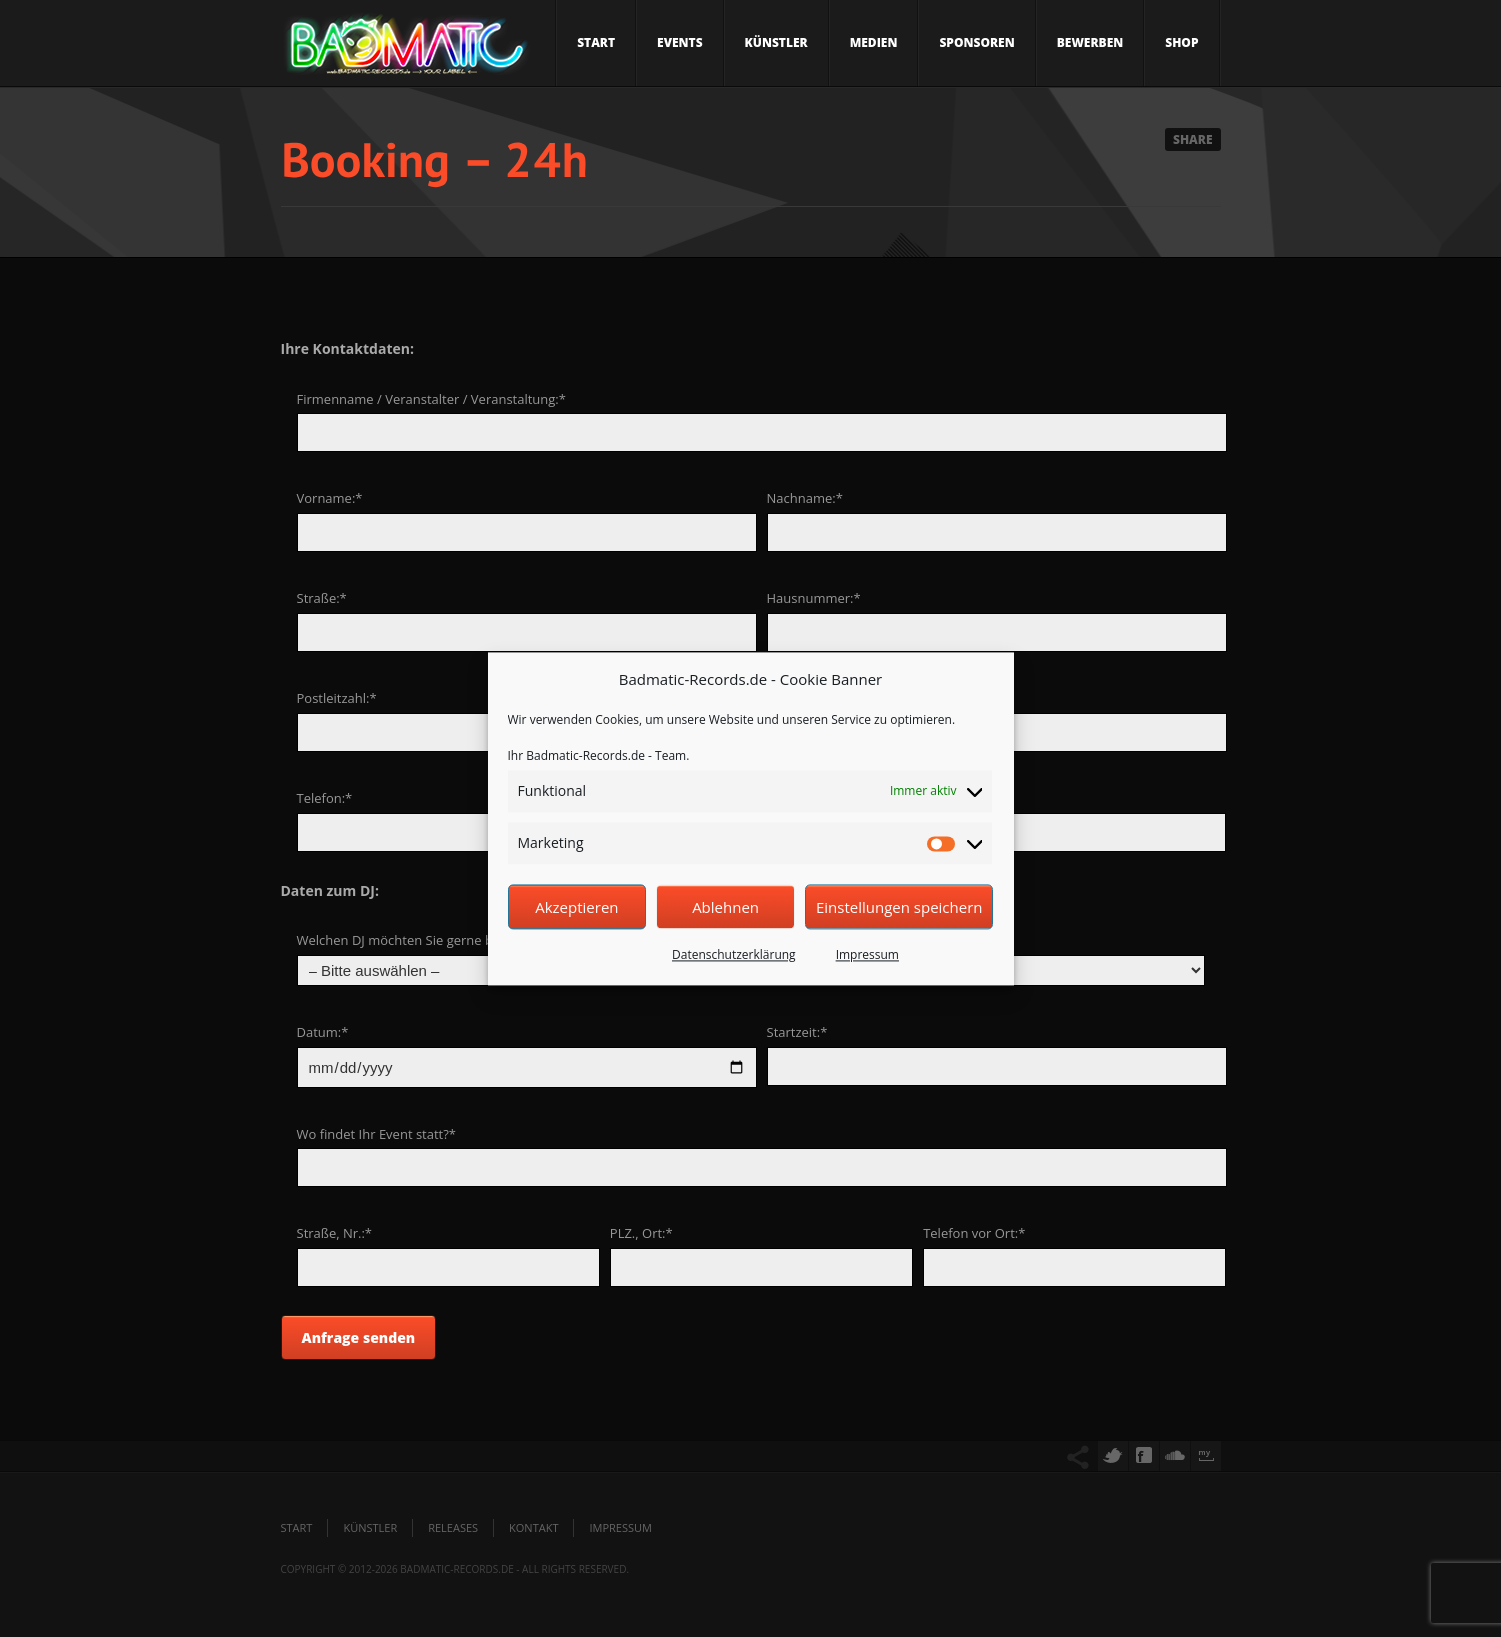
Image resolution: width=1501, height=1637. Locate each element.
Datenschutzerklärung (734, 955)
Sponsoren (976, 42)
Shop (1181, 42)
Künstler (776, 42)
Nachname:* (805, 498)
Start (596, 42)
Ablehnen (725, 907)
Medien (874, 42)
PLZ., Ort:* (641, 1233)
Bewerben (1090, 42)
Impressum (867, 955)
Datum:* (323, 1032)
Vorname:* (330, 498)
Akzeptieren (576, 907)
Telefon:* (325, 798)
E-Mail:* (946, 798)
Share (1193, 139)
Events (680, 42)
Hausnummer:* (814, 598)
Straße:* (322, 598)
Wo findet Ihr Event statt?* (376, 1134)
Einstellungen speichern (899, 907)
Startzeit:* (797, 1032)
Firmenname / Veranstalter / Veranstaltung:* (431, 399)
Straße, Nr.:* (335, 1233)
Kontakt (533, 1527)
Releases (453, 1527)
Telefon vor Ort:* (974, 1233)
